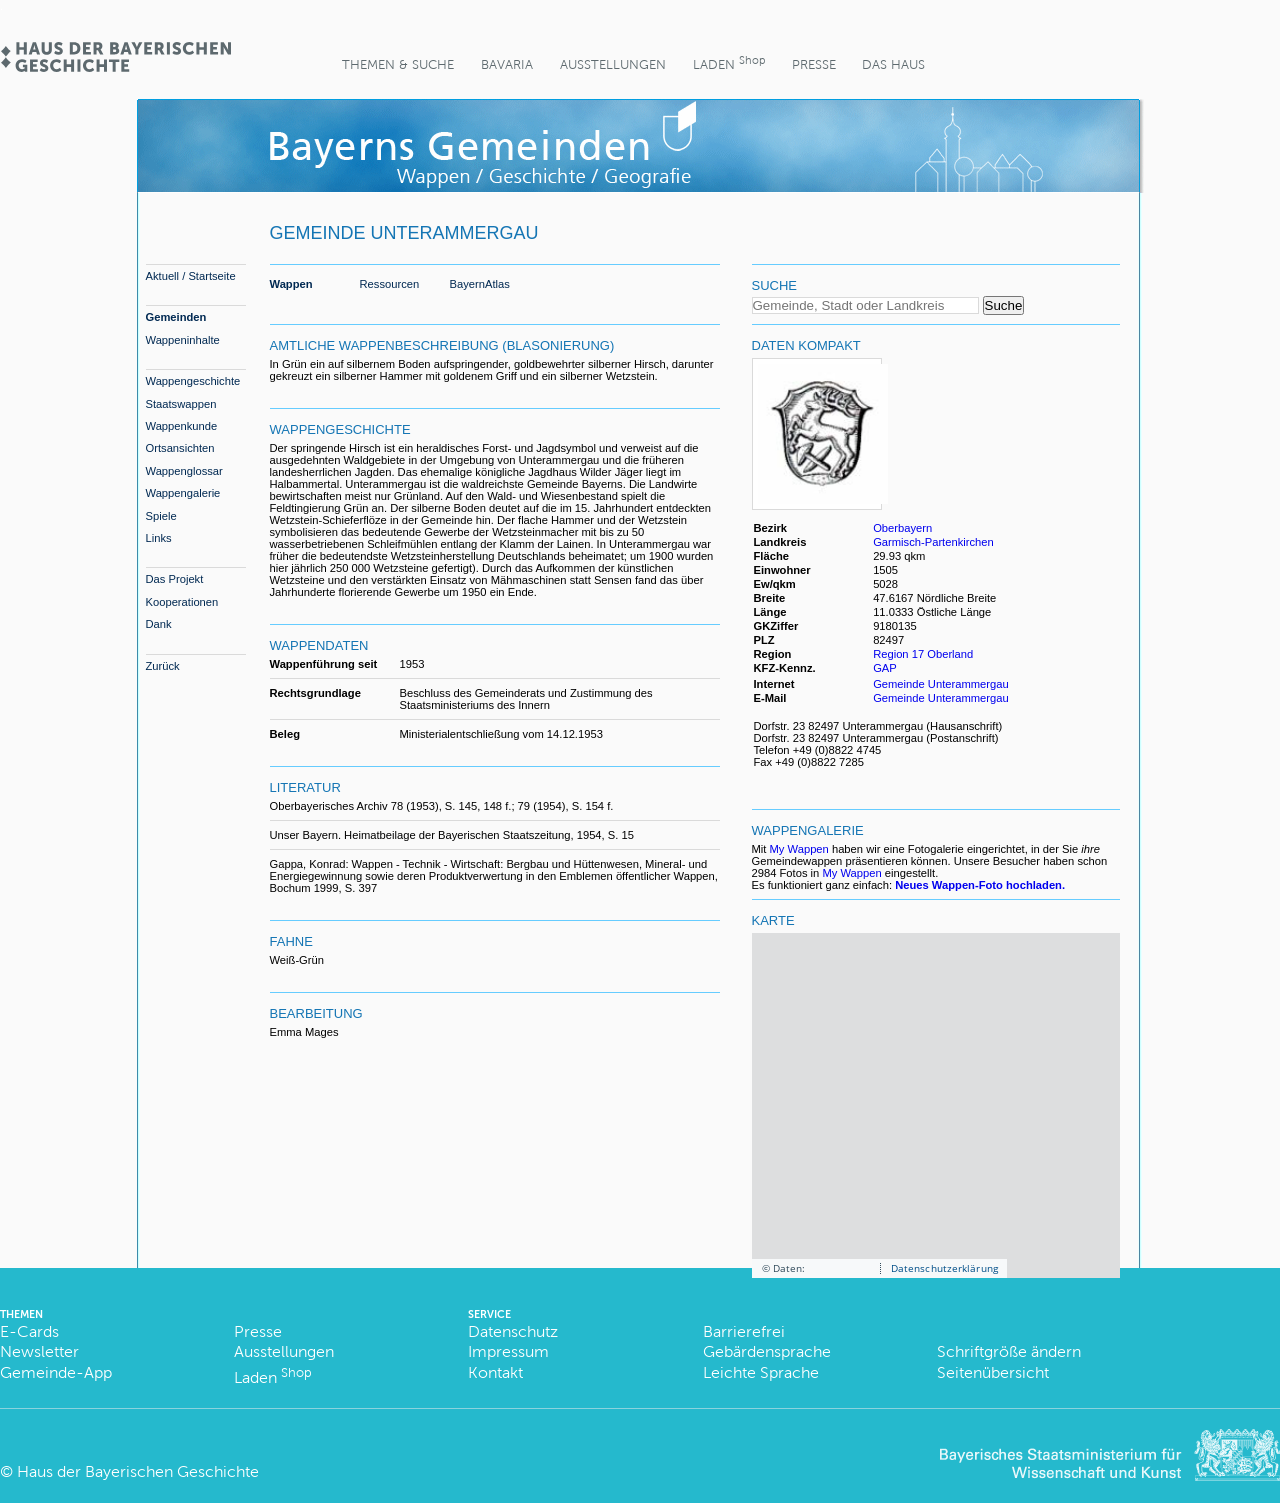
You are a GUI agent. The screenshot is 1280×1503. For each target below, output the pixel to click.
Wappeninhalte (183, 340)
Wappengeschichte (193, 381)
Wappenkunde (182, 426)
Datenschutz (513, 1331)
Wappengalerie (183, 493)
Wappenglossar (184, 471)
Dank (159, 624)
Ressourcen (390, 284)
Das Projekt (175, 579)
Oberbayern (902, 528)
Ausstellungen (613, 64)
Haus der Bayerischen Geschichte (138, 1471)
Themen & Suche (398, 64)
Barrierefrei (744, 1331)
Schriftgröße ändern (1009, 1351)
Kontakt (495, 1372)
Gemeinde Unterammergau (941, 684)
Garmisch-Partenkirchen (933, 542)
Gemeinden (176, 317)
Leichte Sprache (761, 1372)
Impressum (508, 1351)
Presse (814, 64)
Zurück (163, 666)
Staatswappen (181, 404)
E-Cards (29, 1331)
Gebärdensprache (767, 1351)
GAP (886, 668)
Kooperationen (182, 602)
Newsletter (39, 1351)
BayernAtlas (480, 284)
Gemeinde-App (56, 1372)
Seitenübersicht (993, 1372)
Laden (729, 62)
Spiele (161, 516)
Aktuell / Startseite (191, 276)
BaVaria (507, 64)
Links (159, 538)
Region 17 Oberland (923, 654)
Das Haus (893, 64)
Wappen (291, 284)
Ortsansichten (180, 448)
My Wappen (799, 849)
